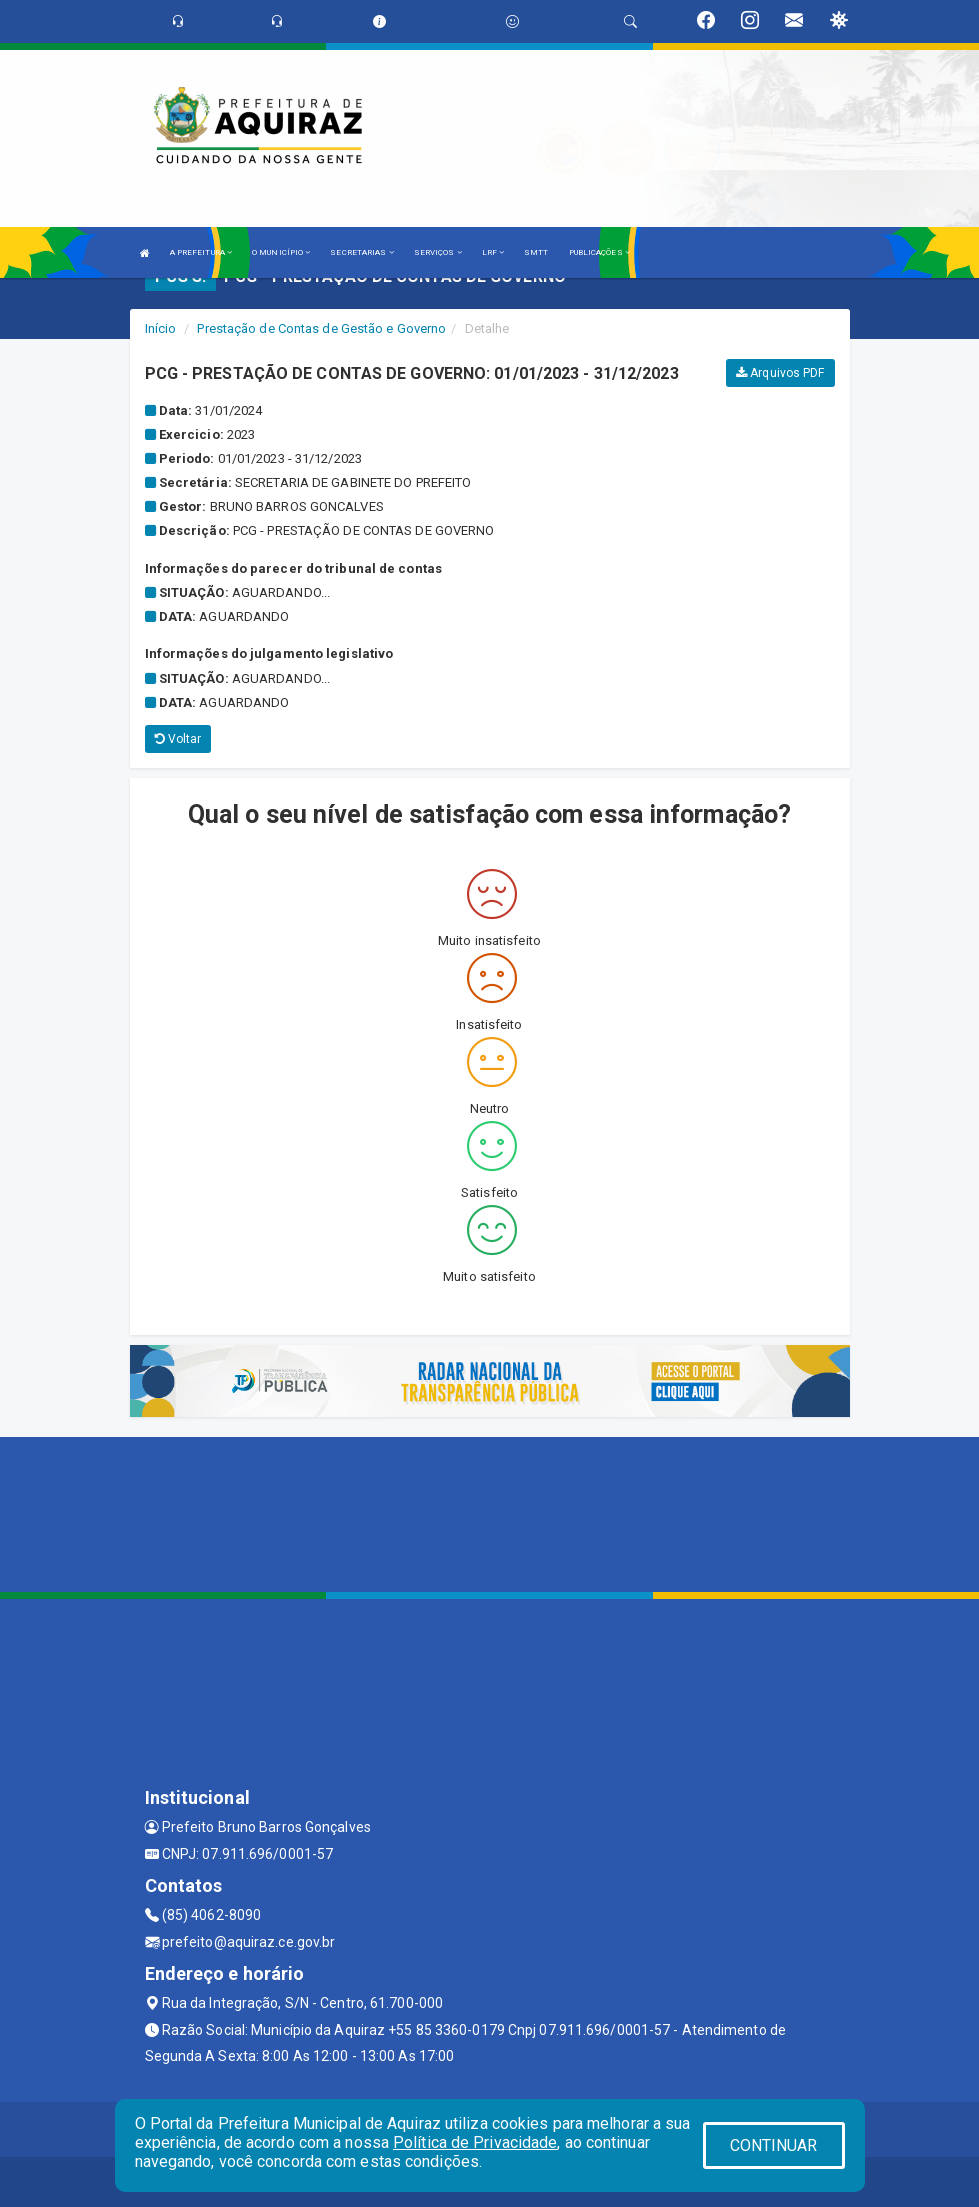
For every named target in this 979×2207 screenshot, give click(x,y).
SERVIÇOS (438, 252)
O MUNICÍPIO (281, 252)
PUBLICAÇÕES (599, 252)
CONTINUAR (774, 2145)
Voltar (178, 739)
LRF (493, 252)
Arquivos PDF (780, 373)
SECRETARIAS (361, 252)
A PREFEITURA (201, 252)
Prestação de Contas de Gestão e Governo (321, 328)
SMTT (536, 252)
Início (161, 328)
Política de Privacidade (475, 2142)
